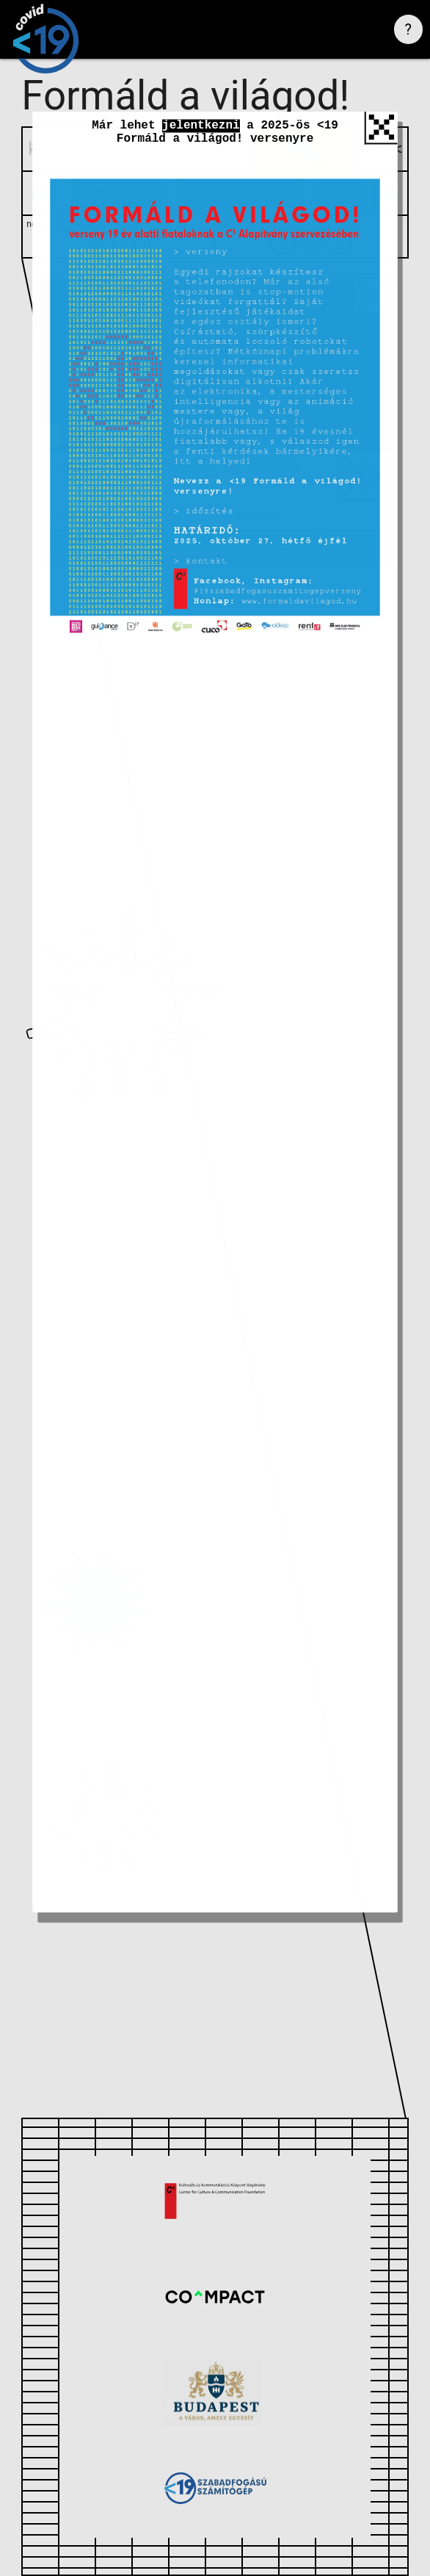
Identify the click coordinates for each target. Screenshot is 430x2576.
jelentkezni (201, 135)
